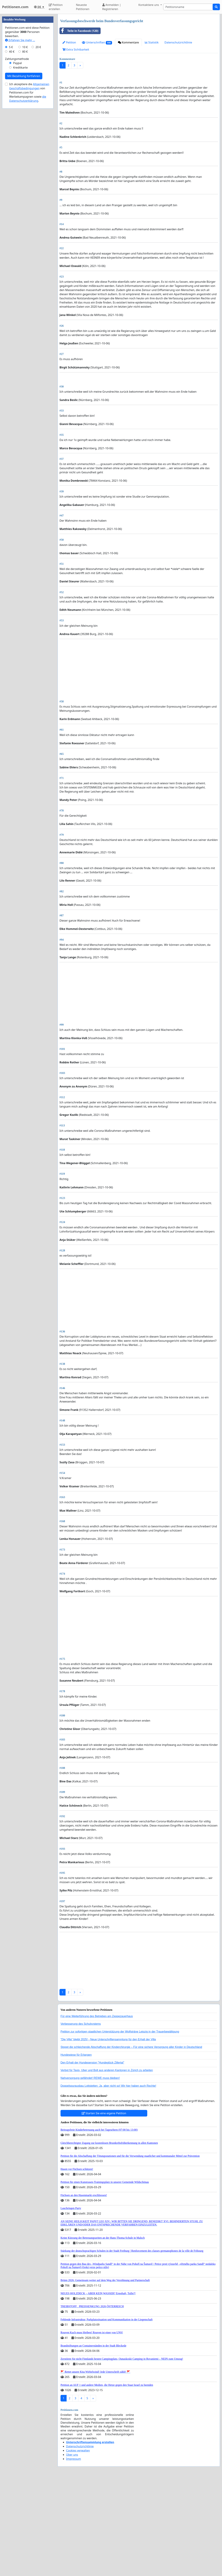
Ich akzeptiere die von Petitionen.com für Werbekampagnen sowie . (29, 196)
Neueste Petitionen (82, 7)
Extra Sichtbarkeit (75, 49)
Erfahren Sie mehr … (20, 144)
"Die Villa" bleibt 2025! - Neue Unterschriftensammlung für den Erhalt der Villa (108, 2136)
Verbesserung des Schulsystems (81, 2120)
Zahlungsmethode (17, 163)
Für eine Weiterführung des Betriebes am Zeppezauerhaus (97, 2113)
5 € (11, 151)
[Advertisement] (138, 98)
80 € (25, 155)
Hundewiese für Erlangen (76, 2151)
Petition (69, 42)
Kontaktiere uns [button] (149, 5)
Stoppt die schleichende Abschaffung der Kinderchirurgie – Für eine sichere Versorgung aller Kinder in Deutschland (131, 2143)
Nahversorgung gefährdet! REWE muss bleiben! (90, 2174)
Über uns (72, 2551)
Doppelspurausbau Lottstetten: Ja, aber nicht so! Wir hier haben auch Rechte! (108, 2182)
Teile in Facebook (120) (79, 31)
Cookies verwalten (78, 2547)
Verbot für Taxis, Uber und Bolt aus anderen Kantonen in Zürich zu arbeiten (107, 2167)
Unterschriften (97, 42)
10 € (25, 151)
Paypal (17, 167)
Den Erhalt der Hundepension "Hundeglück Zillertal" (92, 2159)
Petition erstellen (56, 7)
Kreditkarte (20, 171)
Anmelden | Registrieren (111, 7)
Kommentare (128, 42)
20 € (38, 151)
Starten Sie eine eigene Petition (104, 2210)
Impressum (73, 2556)
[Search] (188, 7)
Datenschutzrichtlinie (178, 42)
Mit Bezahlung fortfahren (23, 180)
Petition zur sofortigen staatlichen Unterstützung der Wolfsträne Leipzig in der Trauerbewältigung (120, 2128)
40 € (12, 155)
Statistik (152, 42)
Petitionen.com (15, 7)
